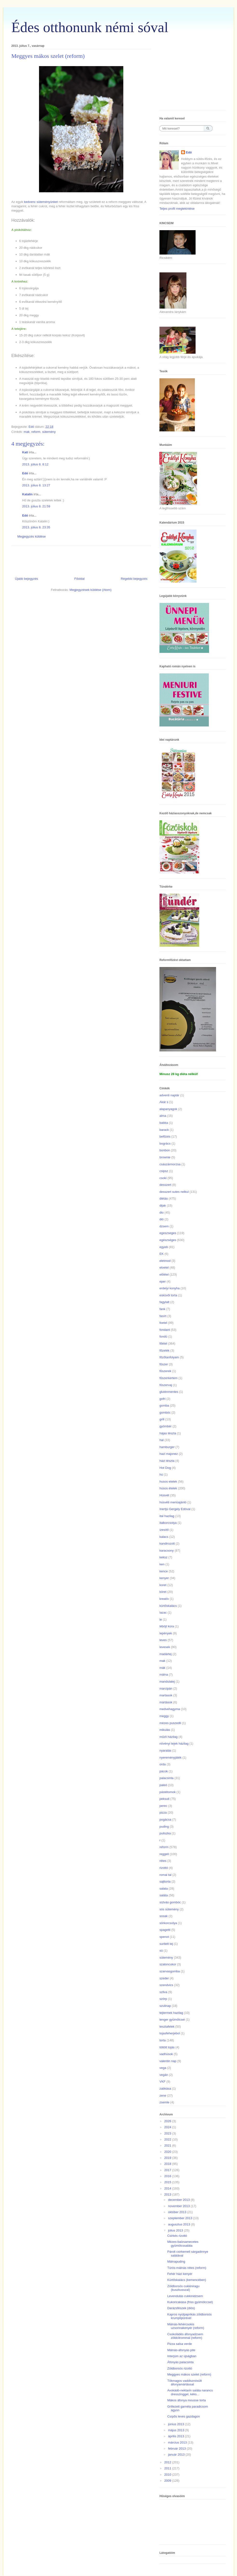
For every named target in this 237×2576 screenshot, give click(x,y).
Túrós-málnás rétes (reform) (186, 2268)
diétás (163, 1198)
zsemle (164, 2102)
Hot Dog (165, 1468)
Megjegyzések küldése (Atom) (91, 590)
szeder (164, 1978)
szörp (163, 1999)
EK (161, 1254)
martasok (165, 1695)
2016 (168, 2176)
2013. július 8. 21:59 (36, 506)
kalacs (163, 1537)
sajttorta (165, 1881)
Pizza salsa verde (179, 2344)
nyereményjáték (170, 1757)
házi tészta (166, 1461)
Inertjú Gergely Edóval (175, 1509)
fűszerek (165, 1371)
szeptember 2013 (180, 2218)
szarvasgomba (169, 1971)
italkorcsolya (168, 1523)
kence (163, 1571)
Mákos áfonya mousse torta (186, 2400)
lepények (165, 1633)
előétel (164, 1274)
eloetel (164, 1267)
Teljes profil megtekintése (177, 208)
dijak (162, 1205)
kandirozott (167, 1543)
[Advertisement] (192, 76)
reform (35, 432)
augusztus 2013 (179, 2224)
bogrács (165, 1143)
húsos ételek (168, 1488)
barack (164, 1130)
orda (162, 1764)
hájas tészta (167, 1433)
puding (164, 1826)
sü (161, 1950)
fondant (164, 1330)
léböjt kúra (166, 1626)
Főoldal (79, 578)
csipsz (163, 1171)
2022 (168, 2139)
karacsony (166, 1550)
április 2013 (176, 2436)
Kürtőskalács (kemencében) (186, 2280)
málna (163, 1674)
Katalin (27, 494)
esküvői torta (168, 1295)
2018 (168, 2164)
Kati (25, 452)
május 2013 (176, 2430)
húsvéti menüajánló (172, 1502)
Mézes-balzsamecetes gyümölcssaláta (182, 2243)
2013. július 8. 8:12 (35, 464)
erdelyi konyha (169, 1288)
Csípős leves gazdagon (183, 2416)
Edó (25, 473)
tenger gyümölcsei (172, 2019)
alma (162, 1116)
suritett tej (166, 1944)
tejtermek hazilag (171, 2013)
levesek (164, 1647)
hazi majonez (168, 1454)
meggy (164, 1716)
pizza (163, 1812)
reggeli (164, 1854)
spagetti (165, 1930)
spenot (164, 1937)
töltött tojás (167, 2047)
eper (162, 1281)
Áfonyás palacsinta (180, 2362)
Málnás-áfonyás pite (181, 2350)
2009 (168, 2480)
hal (161, 1440)
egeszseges (167, 1233)
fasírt (162, 1316)
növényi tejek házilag (174, 1743)
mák (162, 1668)
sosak (163, 1916)
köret (162, 1592)
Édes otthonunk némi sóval (89, 27)
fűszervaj (165, 1385)
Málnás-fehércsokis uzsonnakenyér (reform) (185, 2326)
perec (163, 1806)
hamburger (167, 1447)
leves (163, 1640)
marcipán (165, 1688)
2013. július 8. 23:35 (36, 527)
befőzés (165, 1136)
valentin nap (167, 2061)
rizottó (163, 1868)
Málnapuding (176, 2261)
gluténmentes (168, 1392)
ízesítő (164, 1530)
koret (162, 1585)
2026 (168, 2121)
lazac (163, 1612)
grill (161, 1419)
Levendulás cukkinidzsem (185, 2296)
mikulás (164, 1730)
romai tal (165, 1875)
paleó (163, 1785)
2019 (168, 2158)
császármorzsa (169, 1164)
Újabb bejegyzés (26, 578)
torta (162, 2040)
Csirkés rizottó (177, 2236)
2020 (168, 2152)
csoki (163, 1178)
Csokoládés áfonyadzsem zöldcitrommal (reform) (185, 2336)
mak (27, 432)
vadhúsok (166, 2054)
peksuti (164, 1799)
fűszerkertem (168, 1378)
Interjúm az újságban (181, 2356)
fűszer (163, 1364)
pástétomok (167, 1792)
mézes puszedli (170, 1723)
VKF (162, 2081)
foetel (163, 1323)
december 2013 (179, 2200)
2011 (168, 2468)
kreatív (164, 1599)
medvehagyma (169, 1709)
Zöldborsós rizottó (179, 2368)
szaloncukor (167, 1964)
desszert (165, 1185)
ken (162, 1564)
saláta (163, 1895)
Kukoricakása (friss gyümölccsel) (190, 2302)
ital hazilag (166, 1516)
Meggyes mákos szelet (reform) (189, 2374)
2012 (168, 2462)
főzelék (164, 1350)
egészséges (167, 1240)
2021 (168, 2145)
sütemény (49, 432)
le (160, 1619)
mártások (165, 1702)
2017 (168, 2170)
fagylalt (164, 1302)
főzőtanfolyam (169, 1357)
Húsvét (164, 1495)
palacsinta (166, 1778)
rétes (162, 1861)
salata (163, 1888)
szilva (163, 1992)
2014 (168, 2188)
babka (163, 1123)
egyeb (163, 1247)
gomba (164, 1405)
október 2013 (177, 2212)
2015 (168, 2182)
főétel (163, 1343)
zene (162, 2095)
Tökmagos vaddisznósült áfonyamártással (184, 2382)
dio (161, 1212)
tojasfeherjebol (169, 2033)
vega (162, 2068)
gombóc (165, 1412)
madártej (165, 1654)
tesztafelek (166, 2026)
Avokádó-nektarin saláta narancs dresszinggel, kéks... (190, 2392)
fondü (163, 1336)
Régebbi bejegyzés (134, 578)
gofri (162, 1399)
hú (161, 1474)
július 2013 (176, 2230)
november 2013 (179, 2206)
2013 (168, 2194)
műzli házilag (168, 1737)
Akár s (163, 1102)
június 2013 (176, 2424)
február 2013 (177, 2448)
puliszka (165, 1833)
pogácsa (165, 1819)
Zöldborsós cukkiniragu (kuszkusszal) (183, 2288)
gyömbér (165, 1426)
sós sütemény (169, 1909)
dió (161, 1219)
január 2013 (176, 2454)
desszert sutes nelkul (174, 1192)
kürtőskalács (168, 1606)
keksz (163, 1557)
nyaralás (165, 1750)
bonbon (164, 1150)
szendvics (166, 1985)
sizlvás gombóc (170, 1902)
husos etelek (168, 1481)
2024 (168, 2127)
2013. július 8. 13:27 (36, 485)
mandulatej (167, 1681)
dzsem (164, 1226)
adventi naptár (169, 1095)
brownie (165, 1157)
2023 (168, 2133)
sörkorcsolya (168, 1923)
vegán (163, 2075)
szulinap (165, 2006)
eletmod (165, 1261)
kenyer (164, 1578)
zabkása (165, 2088)
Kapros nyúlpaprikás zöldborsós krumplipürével (189, 2316)
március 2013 (178, 2442)
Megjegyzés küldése (31, 536)
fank (162, 1309)
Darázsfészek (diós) (181, 2308)
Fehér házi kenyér (179, 2274)
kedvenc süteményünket (41, 202)
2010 (168, 2474)
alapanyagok (168, 1109)
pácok (163, 1771)
